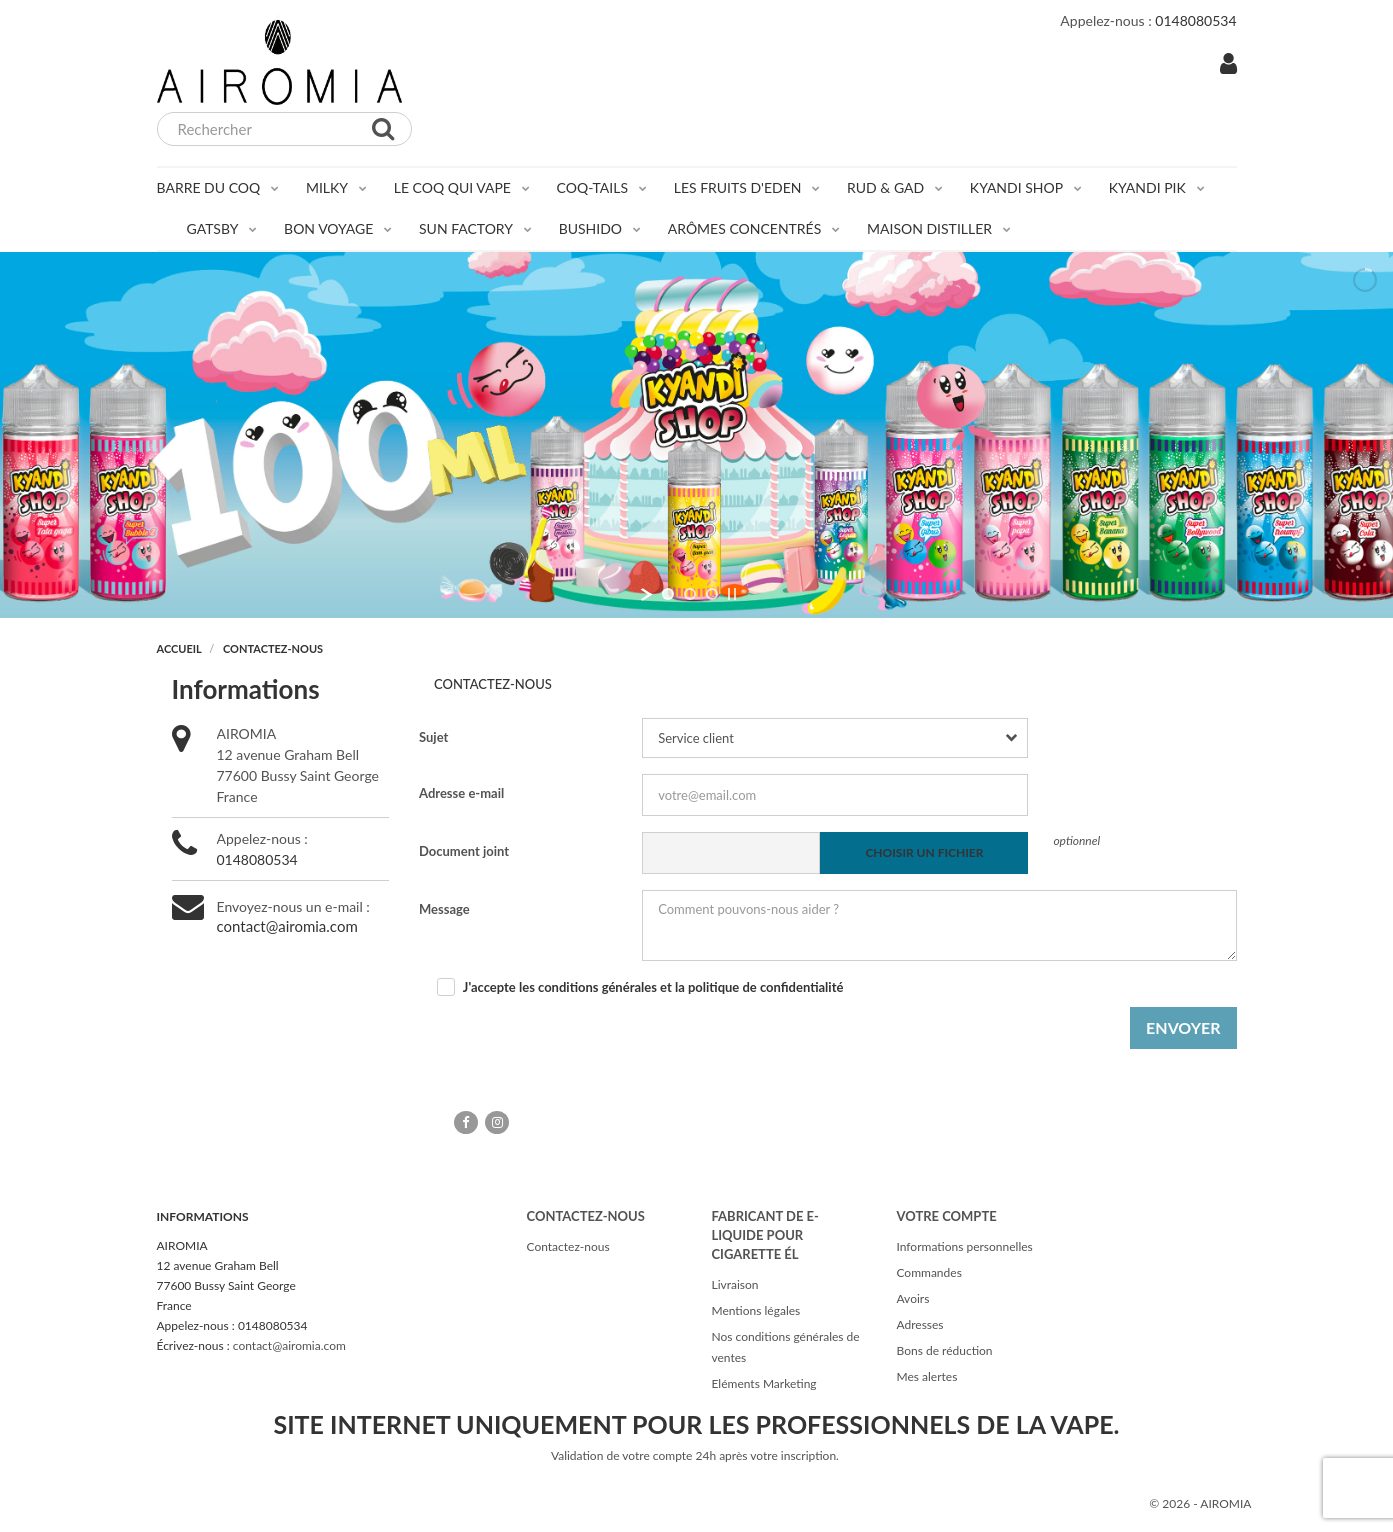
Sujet (433, 737)
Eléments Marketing (763, 1383)
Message (444, 909)
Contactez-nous (567, 1246)
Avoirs (912, 1298)
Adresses (919, 1324)
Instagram (497, 1122)
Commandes (928, 1272)
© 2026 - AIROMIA (1200, 1503)
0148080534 (257, 859)
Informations (203, 1216)
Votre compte (946, 1216)
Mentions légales (755, 1310)
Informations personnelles (964, 1246)
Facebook (466, 1122)
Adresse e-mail (461, 793)
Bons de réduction (944, 1350)
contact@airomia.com (287, 926)
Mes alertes (926, 1376)
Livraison (734, 1284)
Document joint (464, 851)
